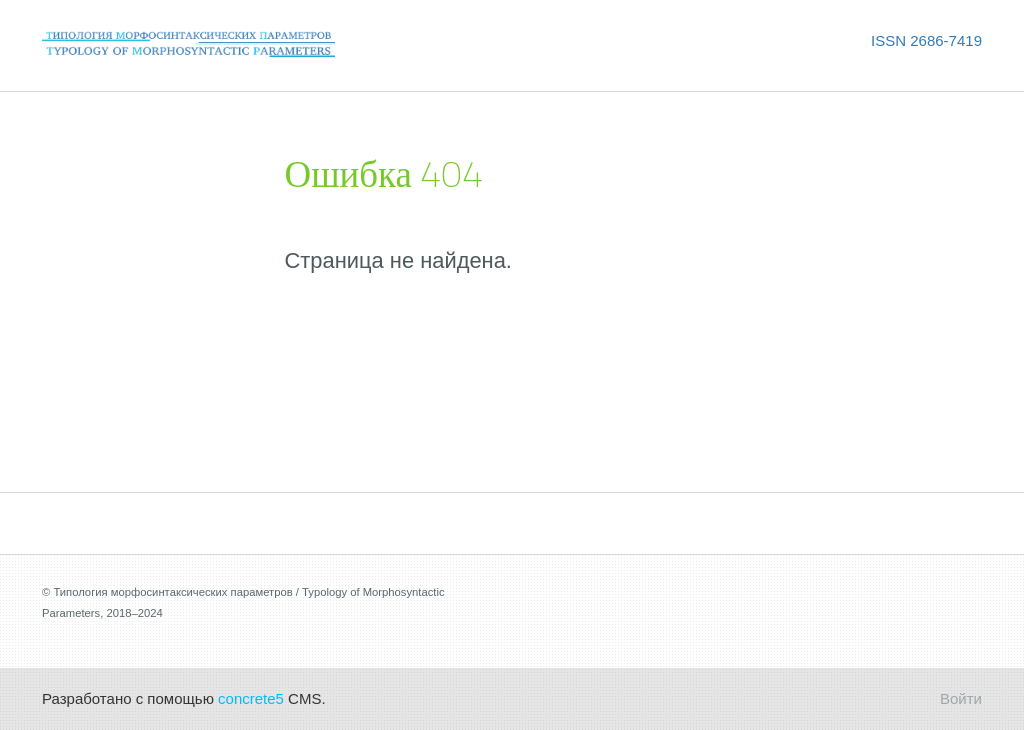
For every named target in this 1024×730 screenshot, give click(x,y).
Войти (961, 698)
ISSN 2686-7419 (926, 40)
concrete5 (251, 698)
